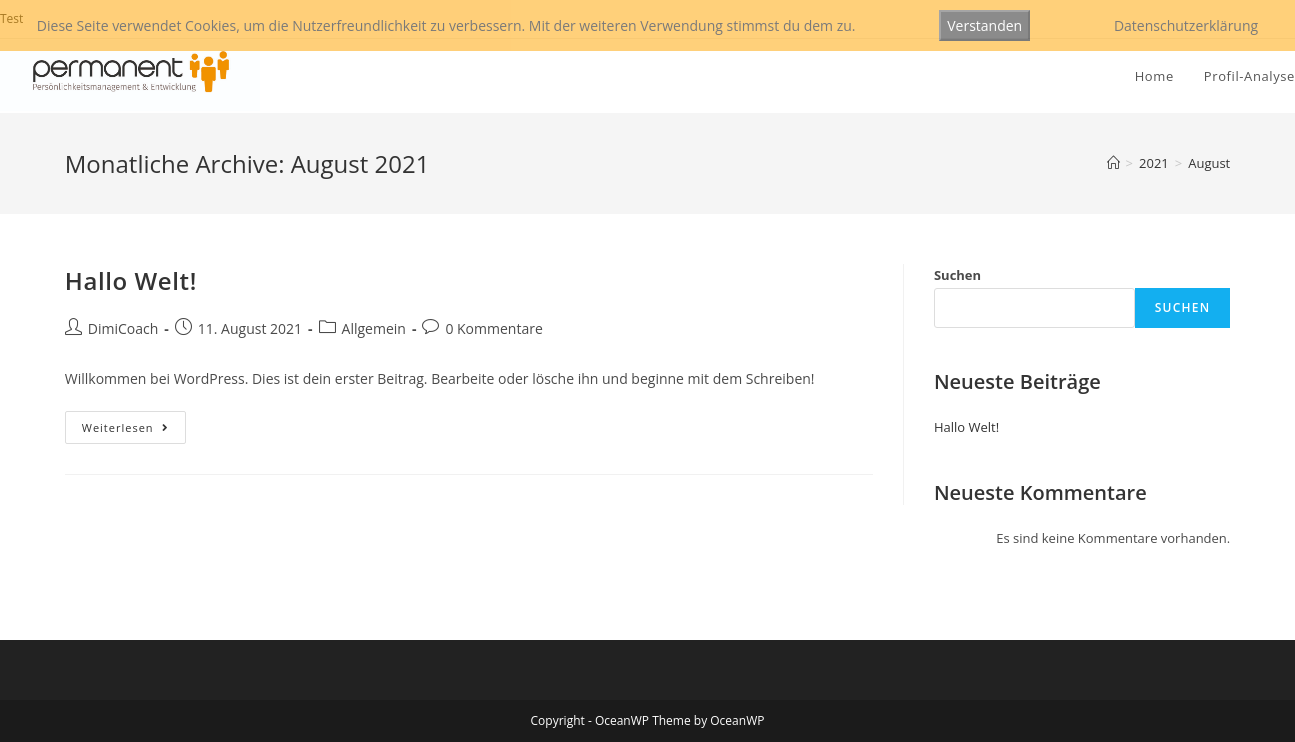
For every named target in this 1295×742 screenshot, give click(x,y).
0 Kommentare (493, 328)
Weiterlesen (134, 431)
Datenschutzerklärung (1186, 25)
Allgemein (374, 328)
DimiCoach (123, 328)
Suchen (957, 275)
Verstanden (984, 25)
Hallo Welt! (131, 280)
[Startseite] (1113, 163)
